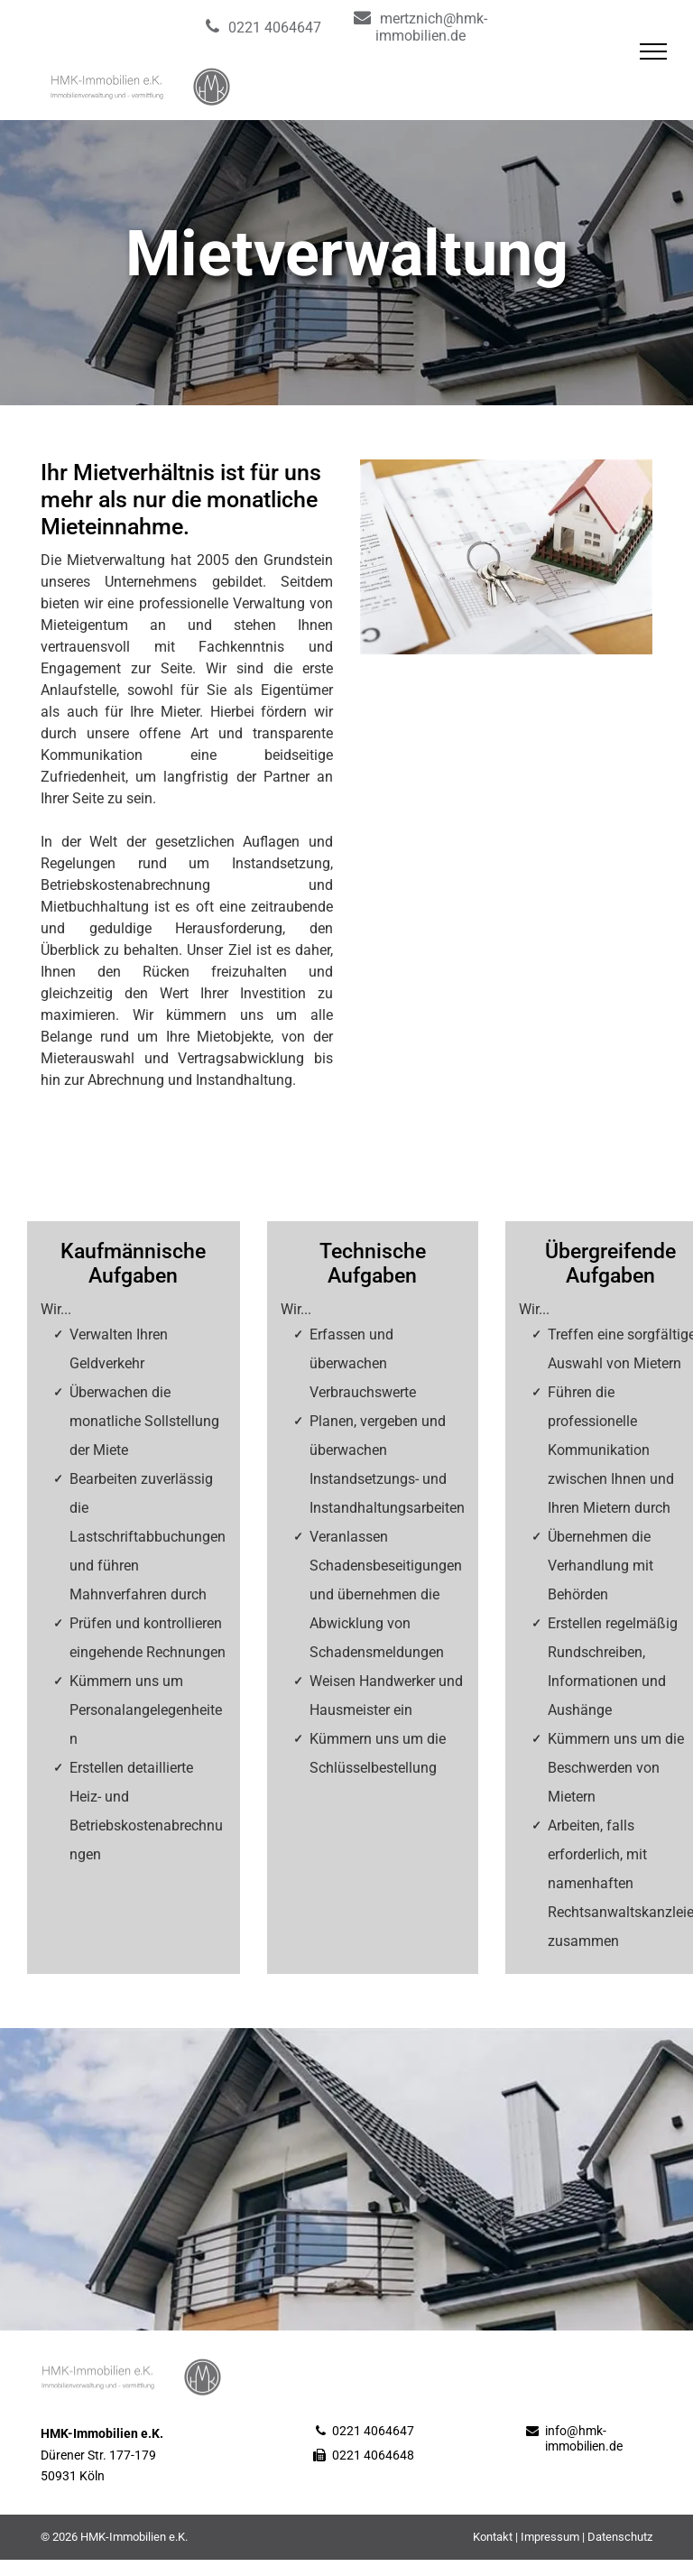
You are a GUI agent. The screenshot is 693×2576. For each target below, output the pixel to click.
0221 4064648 (373, 2455)
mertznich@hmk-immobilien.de (431, 27)
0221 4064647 (274, 27)
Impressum (550, 2537)
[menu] (653, 51)
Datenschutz (619, 2537)
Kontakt (493, 2537)
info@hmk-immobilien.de (584, 2438)
